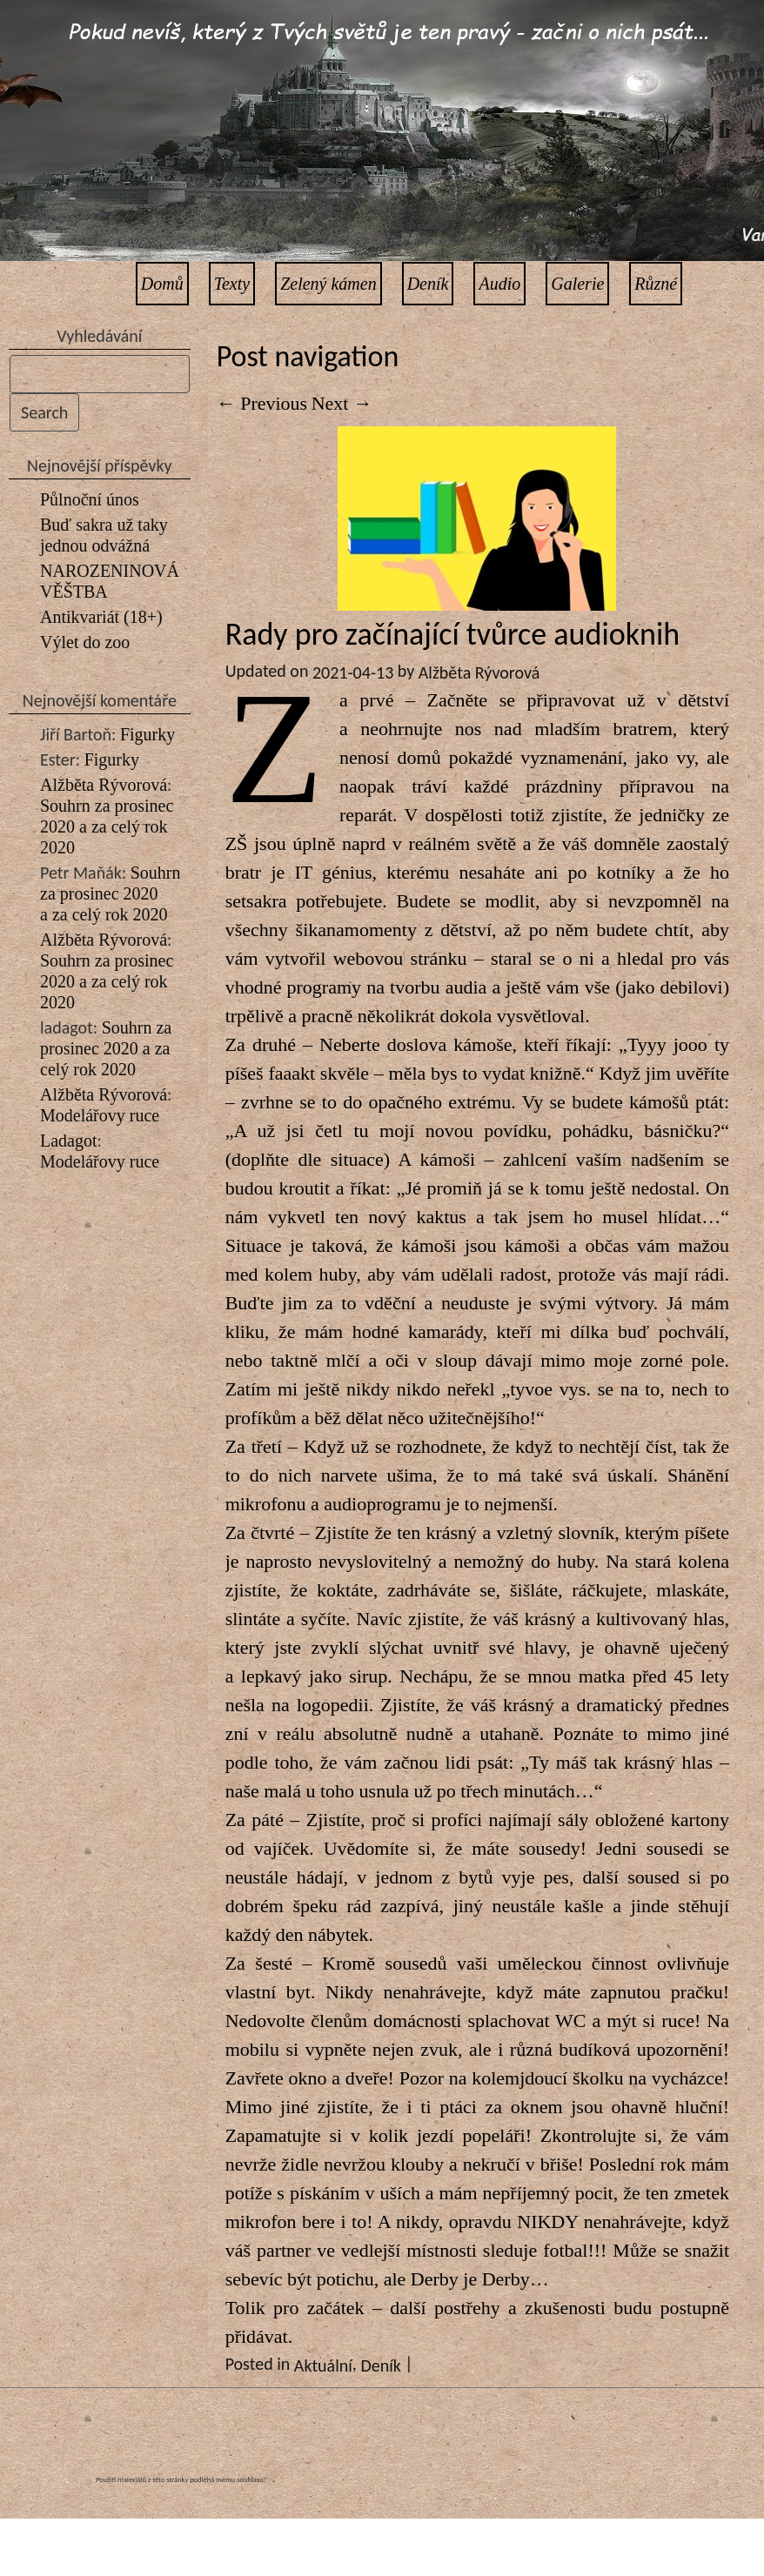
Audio (499, 283)
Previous (262, 403)
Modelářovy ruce (99, 1115)
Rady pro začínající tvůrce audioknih (452, 634)
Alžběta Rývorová (103, 784)
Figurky (147, 734)
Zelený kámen (328, 283)
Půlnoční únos (89, 499)
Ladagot (68, 1140)
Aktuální (323, 2365)
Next (342, 403)
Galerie (577, 283)
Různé (655, 283)
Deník (428, 283)
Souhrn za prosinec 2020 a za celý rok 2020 (106, 826)
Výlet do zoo (85, 642)
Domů (162, 283)
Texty (232, 283)
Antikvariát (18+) (101, 616)
